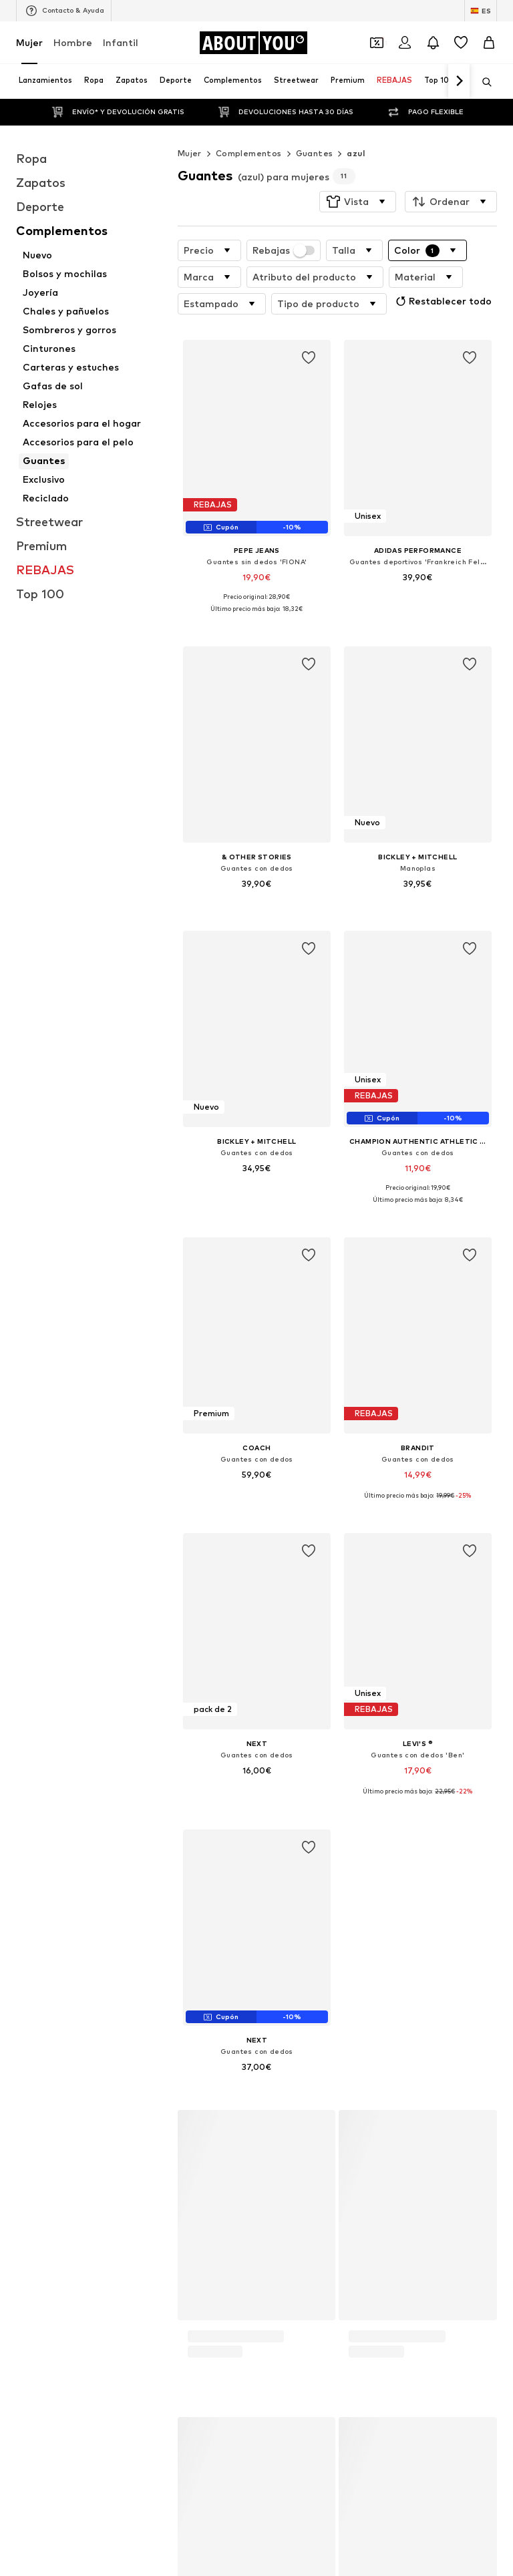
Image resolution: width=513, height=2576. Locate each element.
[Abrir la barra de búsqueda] (482, 82)
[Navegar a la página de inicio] (253, 42)
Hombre (72, 42)
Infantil (120, 42)
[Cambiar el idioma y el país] (480, 10)
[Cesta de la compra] (489, 43)
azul (356, 153)
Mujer (29, 42)
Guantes (314, 153)
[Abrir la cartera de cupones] (377, 43)
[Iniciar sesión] (405, 43)
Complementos (249, 153)
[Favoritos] (461, 43)
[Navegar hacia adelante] (459, 81)
